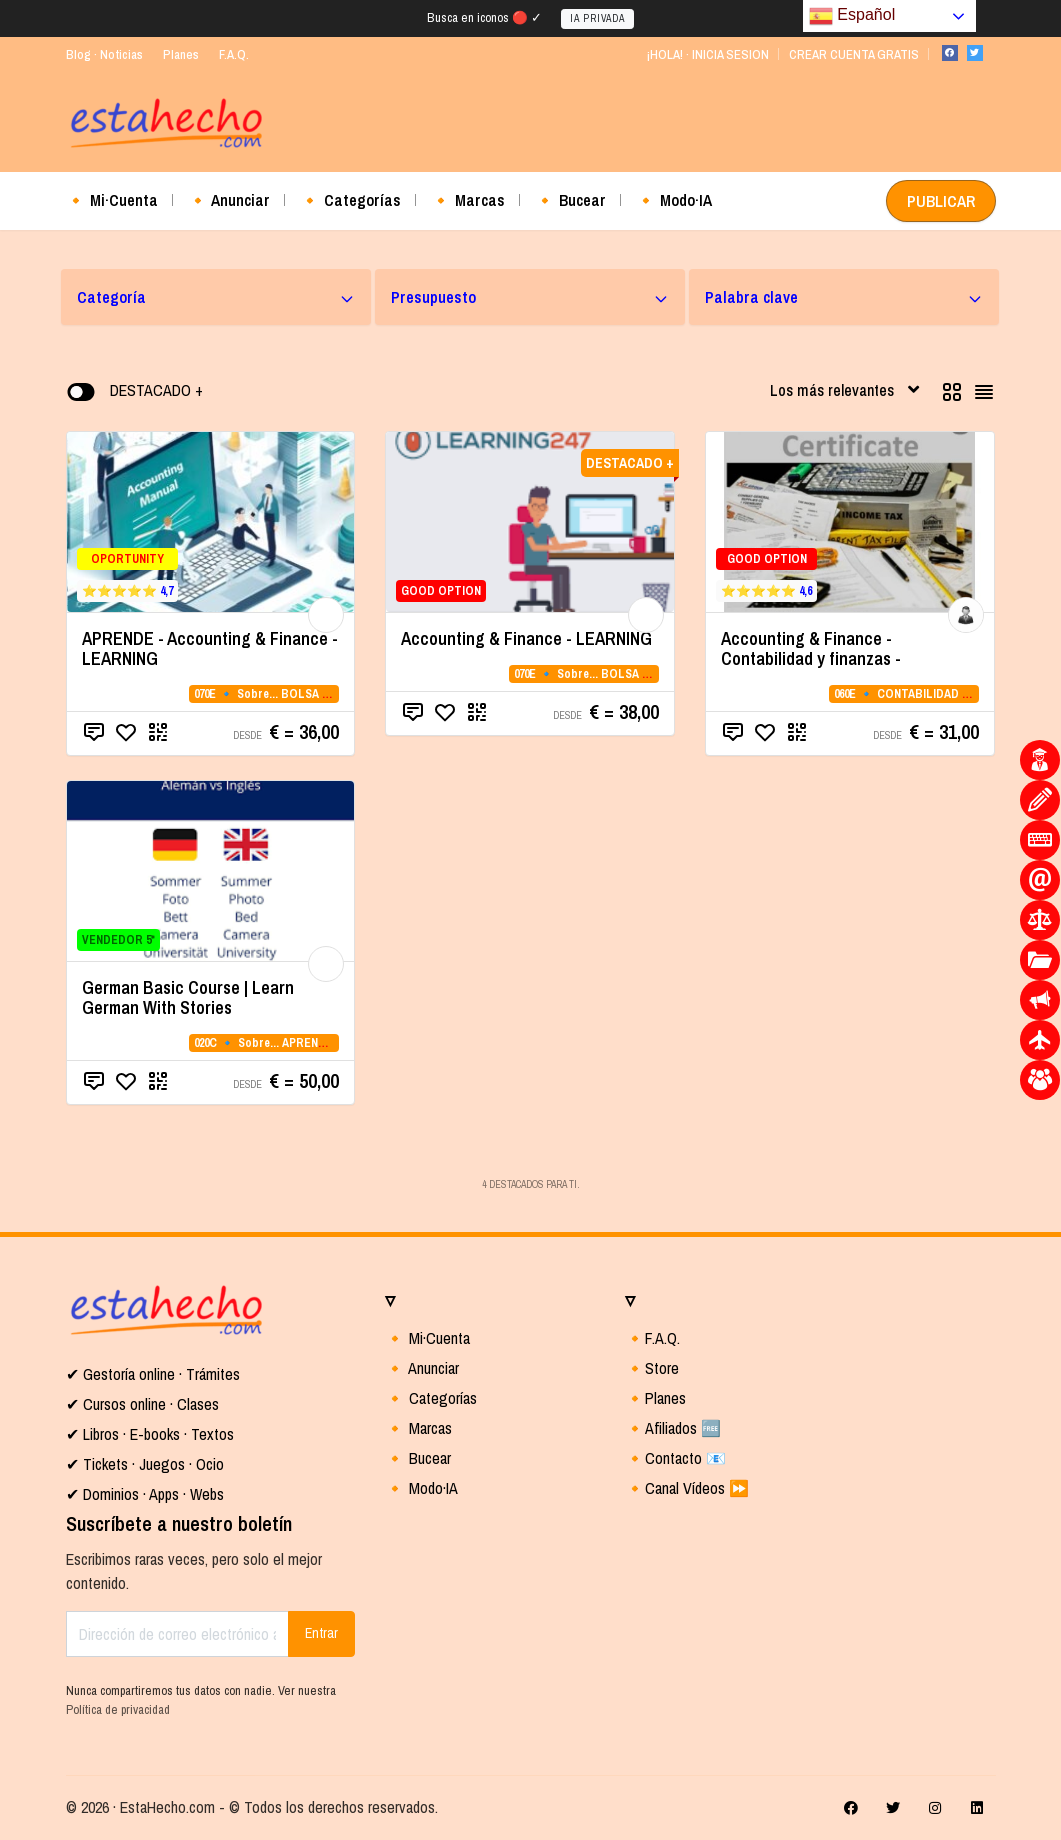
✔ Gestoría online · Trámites (153, 1374)
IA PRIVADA (597, 18)
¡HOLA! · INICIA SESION (707, 54)
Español (852, 16)
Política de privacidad (118, 1709)
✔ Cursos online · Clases (142, 1404)
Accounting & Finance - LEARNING (526, 638)
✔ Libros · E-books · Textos (150, 1434)
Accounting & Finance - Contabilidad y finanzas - (811, 648)
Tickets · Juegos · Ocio (151, 1464)
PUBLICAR (941, 201)
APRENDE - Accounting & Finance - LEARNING (210, 648)
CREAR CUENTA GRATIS (854, 54)
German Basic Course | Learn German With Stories (188, 997)
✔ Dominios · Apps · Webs (145, 1494)
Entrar (321, 1633)
